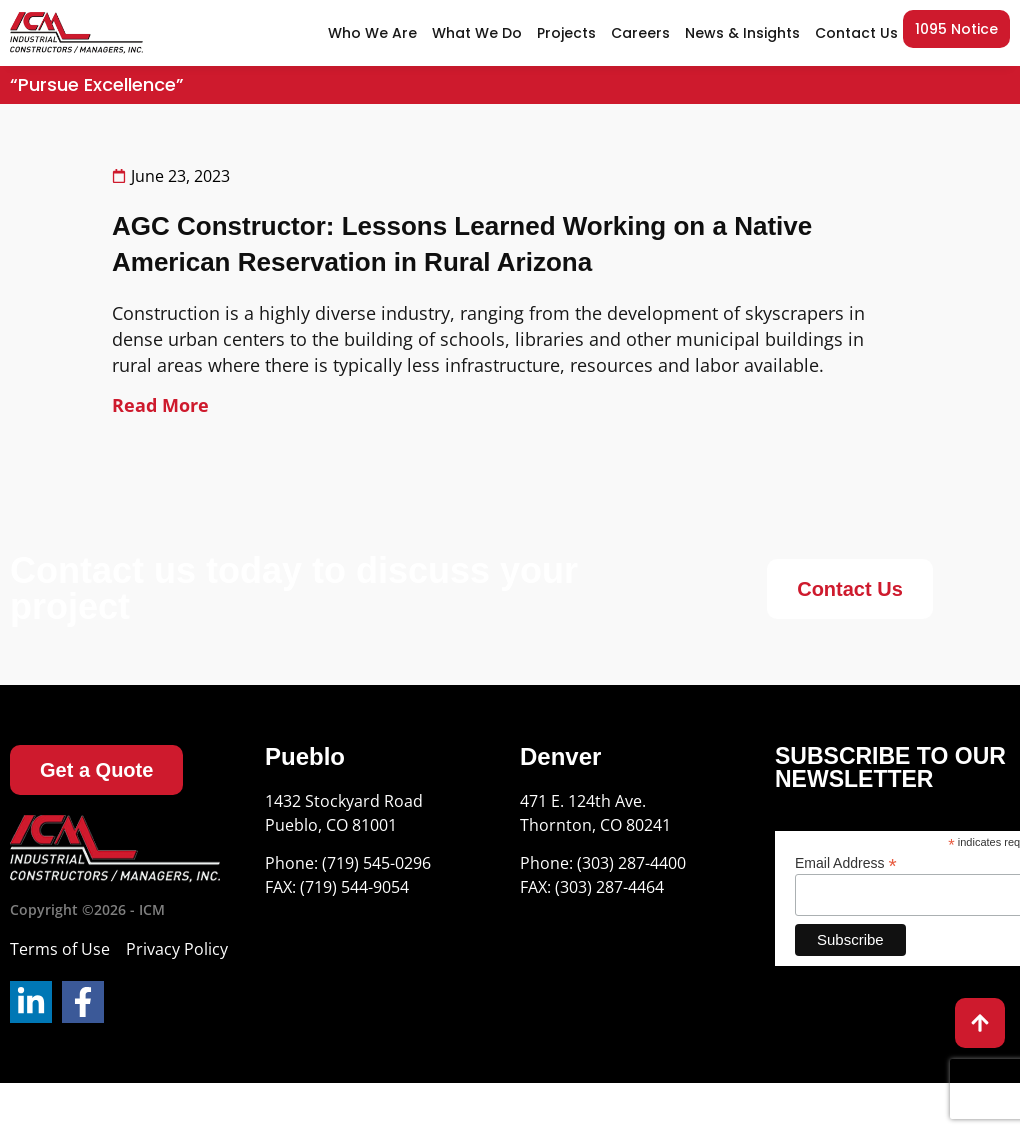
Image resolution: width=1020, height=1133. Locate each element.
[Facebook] (83, 1002)
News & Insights (742, 33)
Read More (160, 405)
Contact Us (856, 33)
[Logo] (115, 849)
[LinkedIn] (31, 1002)
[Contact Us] (850, 589)
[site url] (76, 33)
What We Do (477, 33)
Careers (640, 33)
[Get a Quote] (96, 770)
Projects (566, 33)
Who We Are (372, 33)
